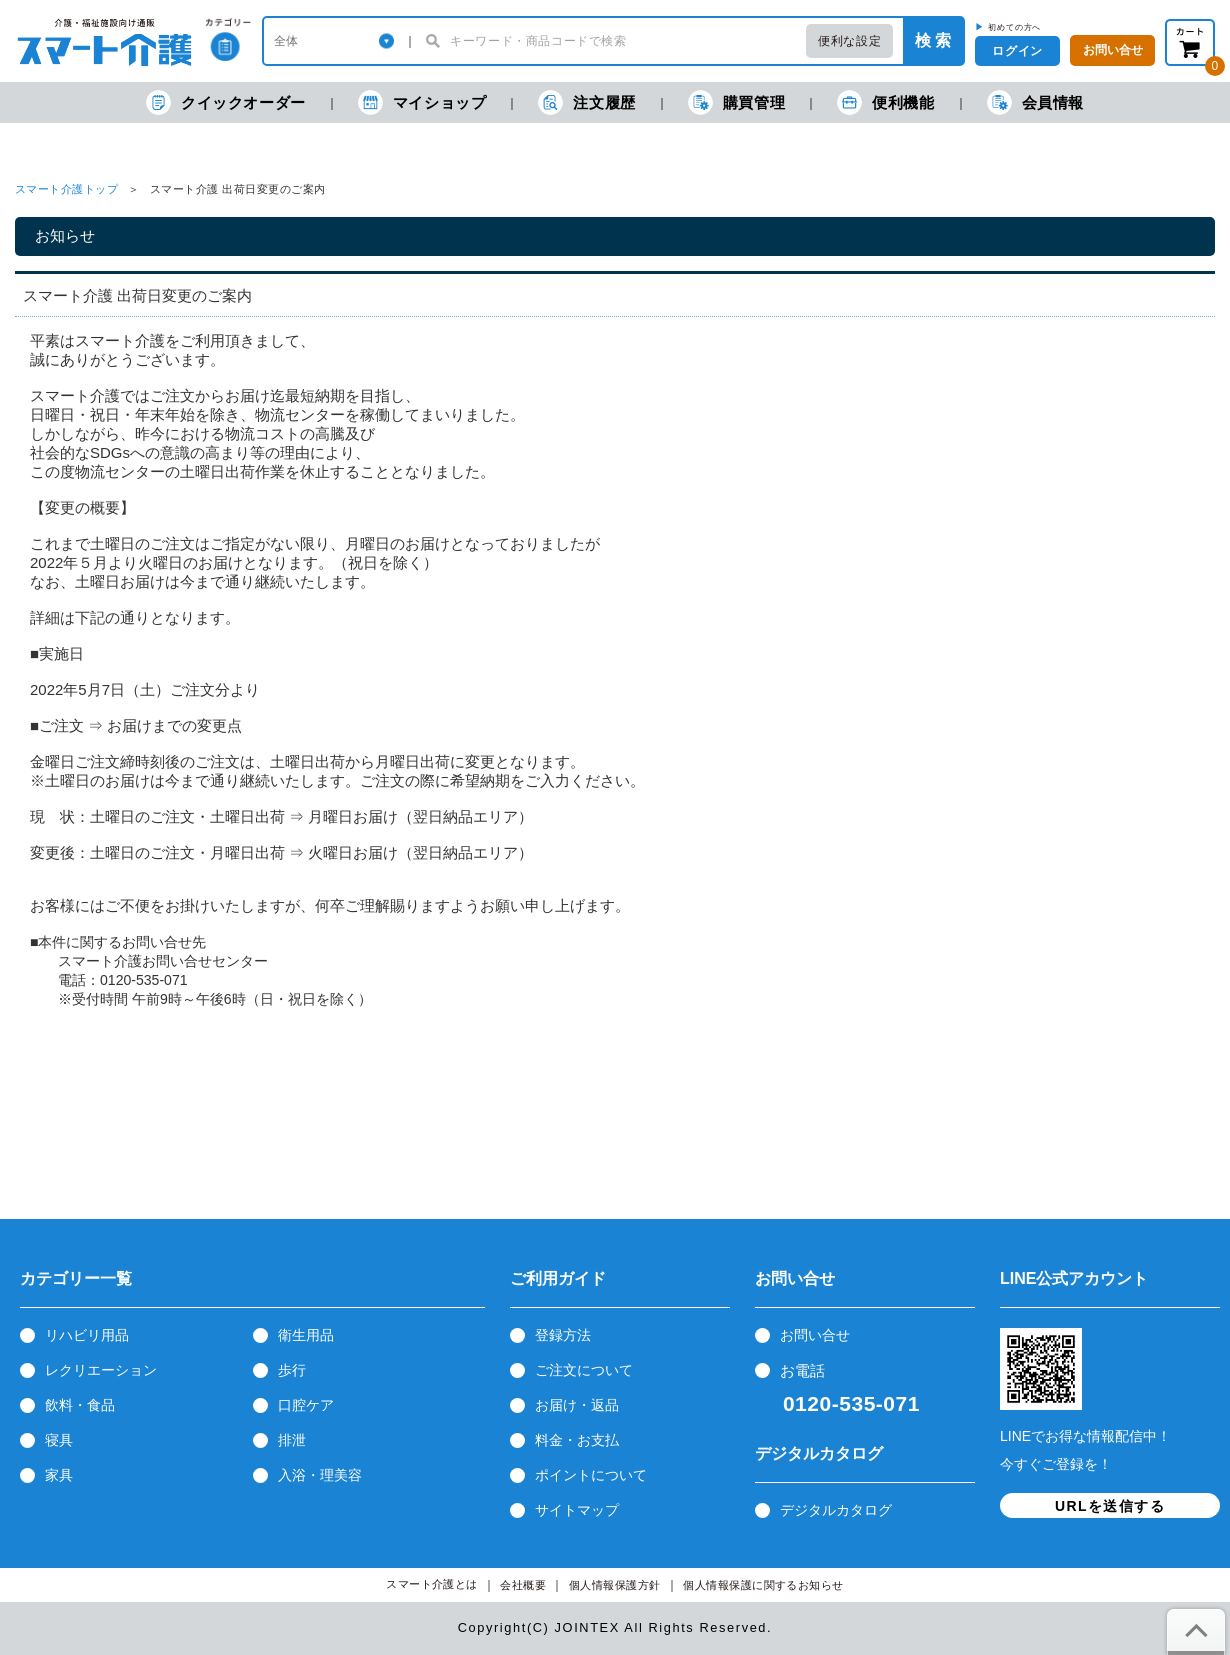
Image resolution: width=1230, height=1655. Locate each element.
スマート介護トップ (66, 189)
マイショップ (422, 102)
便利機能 (885, 102)
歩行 (292, 1370)
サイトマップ (577, 1510)
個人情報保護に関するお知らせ (763, 1585)
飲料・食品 (80, 1405)
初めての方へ (1014, 27)
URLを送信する (1110, 1506)
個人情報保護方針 (615, 1585)
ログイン (1017, 51)
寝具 (59, 1440)
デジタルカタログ (836, 1510)
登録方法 (563, 1335)
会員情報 (1035, 102)
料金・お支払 (577, 1440)
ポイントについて (591, 1475)
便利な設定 (849, 41)
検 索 (933, 40)
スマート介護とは (432, 1584)
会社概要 (523, 1585)
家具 (59, 1475)
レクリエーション (101, 1370)
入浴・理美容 (320, 1475)
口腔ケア (306, 1405)
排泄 (292, 1440)
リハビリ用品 (87, 1335)
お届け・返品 (577, 1405)
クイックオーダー (226, 102)
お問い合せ (815, 1335)
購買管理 (736, 102)
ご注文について (584, 1370)
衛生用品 (306, 1335)
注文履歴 (586, 102)
